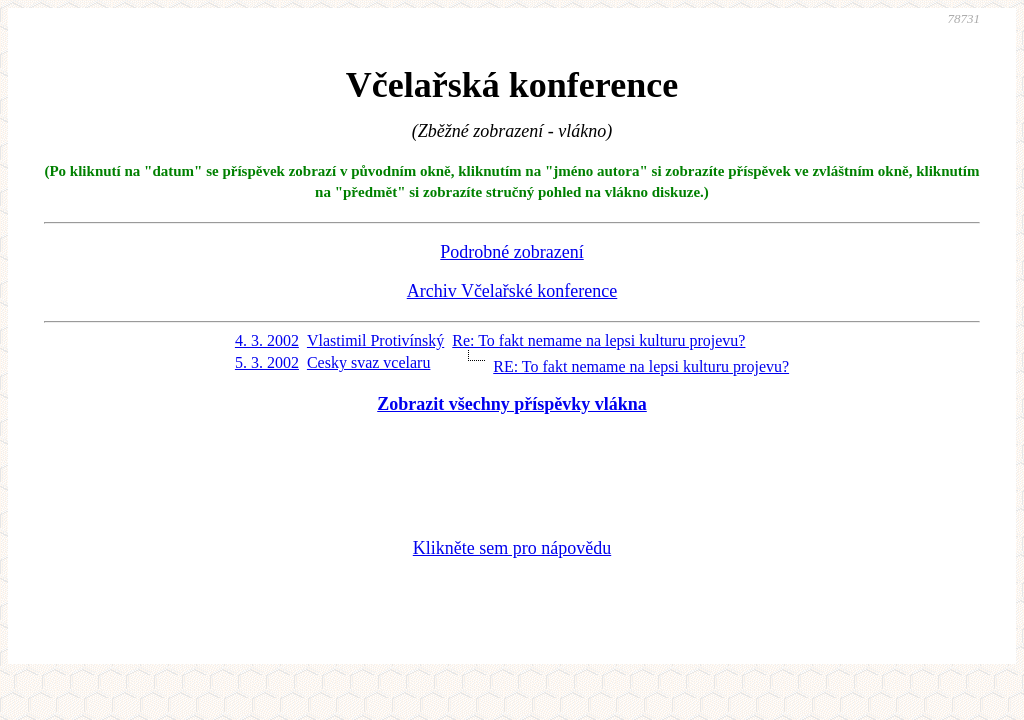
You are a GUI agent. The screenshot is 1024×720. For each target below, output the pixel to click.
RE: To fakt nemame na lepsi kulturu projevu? (641, 366)
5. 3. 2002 (267, 362)
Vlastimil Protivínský (375, 340)
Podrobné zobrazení (511, 252)
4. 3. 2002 (267, 340)
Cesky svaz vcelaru (369, 362)
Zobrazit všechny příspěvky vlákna (512, 404)
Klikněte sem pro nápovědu (512, 548)
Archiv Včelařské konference (512, 291)
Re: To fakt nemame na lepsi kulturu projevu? (598, 340)
